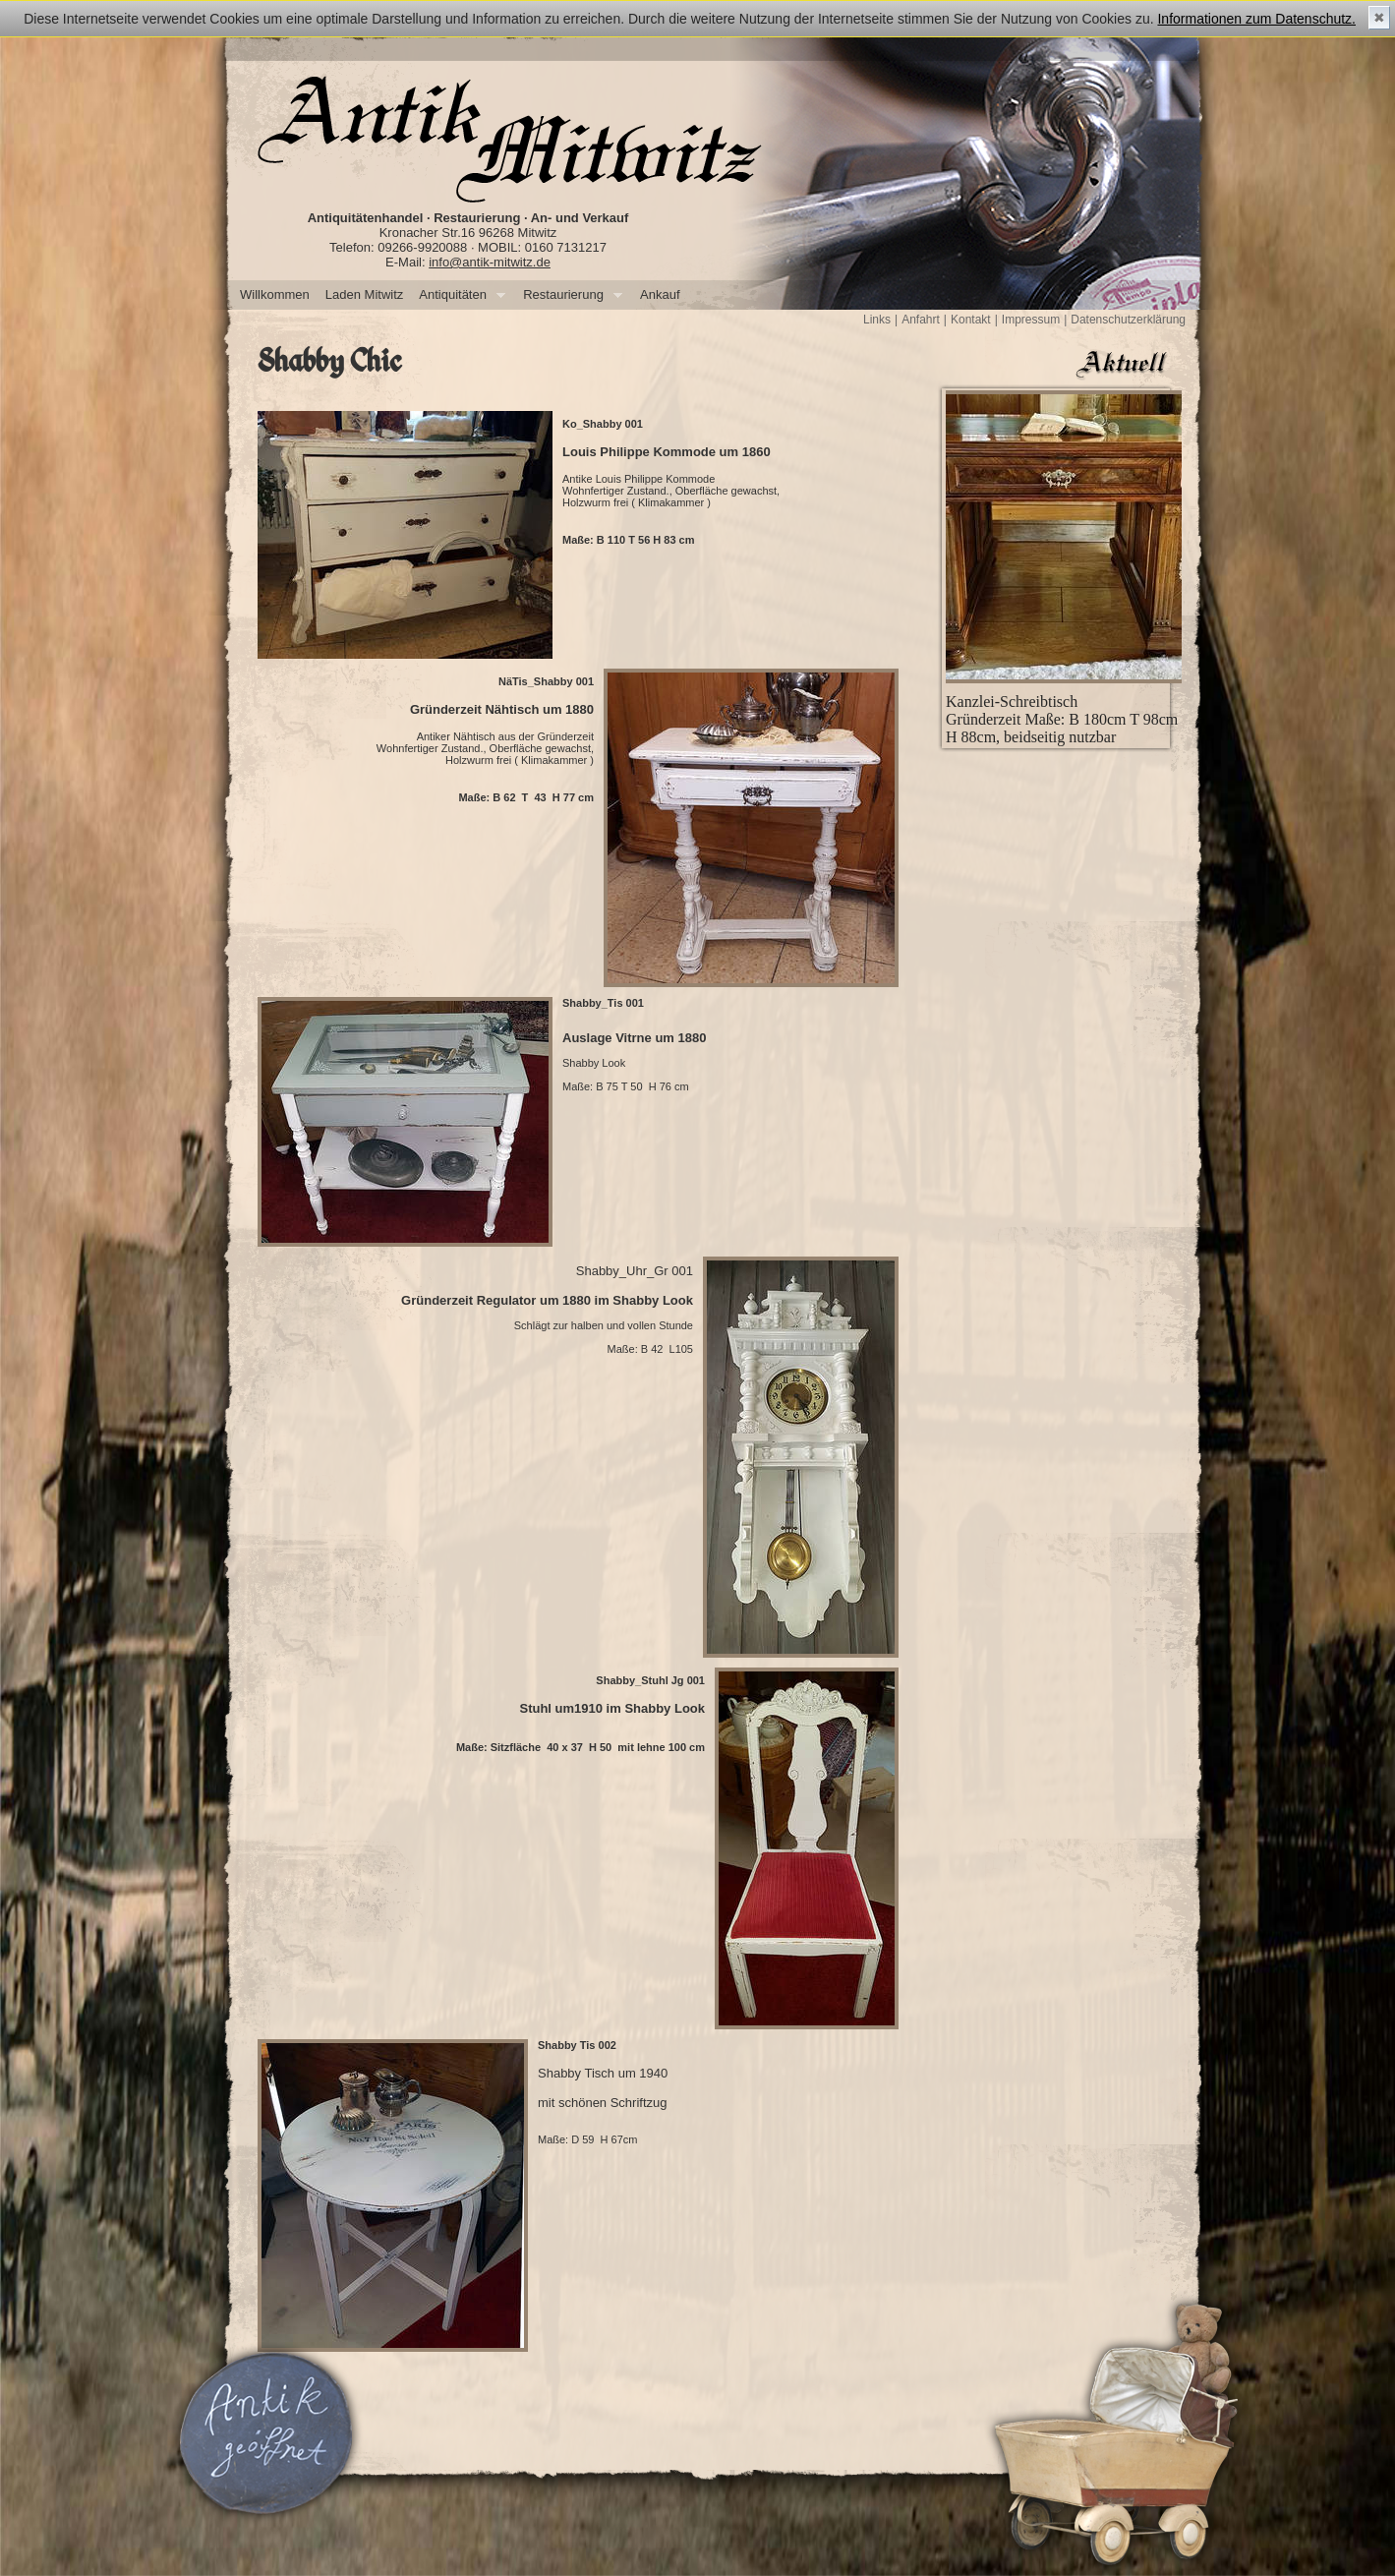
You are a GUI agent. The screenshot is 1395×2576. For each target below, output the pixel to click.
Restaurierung (568, 295)
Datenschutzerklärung (1128, 319)
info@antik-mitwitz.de (490, 262)
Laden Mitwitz (364, 294)
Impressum (1031, 319)
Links (877, 319)
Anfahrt (920, 319)
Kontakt (971, 319)
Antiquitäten (458, 295)
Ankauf (659, 294)
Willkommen (275, 294)
